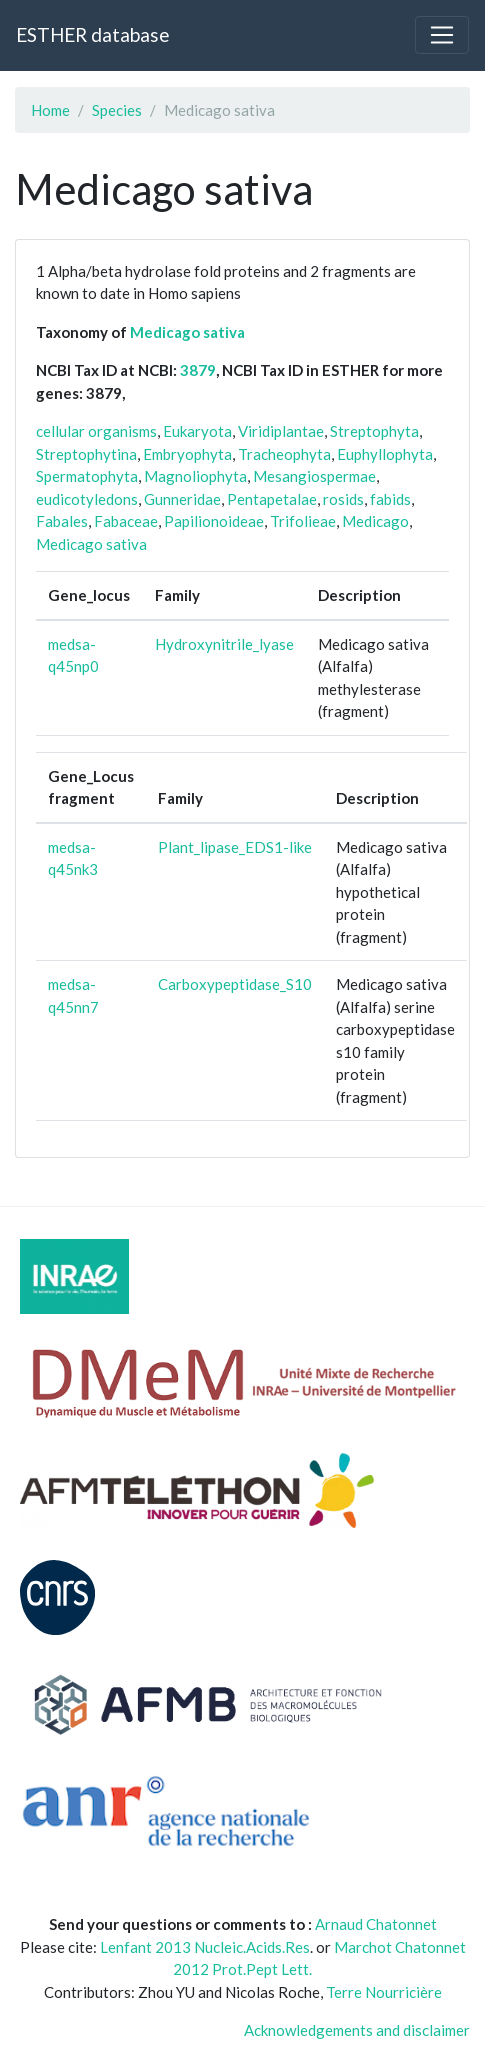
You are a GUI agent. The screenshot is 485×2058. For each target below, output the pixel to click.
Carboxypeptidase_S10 (235, 984)
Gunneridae (182, 499)
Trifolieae (303, 521)
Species (117, 110)
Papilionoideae (214, 521)
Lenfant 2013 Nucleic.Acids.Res (205, 1947)
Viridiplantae (281, 431)
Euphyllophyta (385, 454)
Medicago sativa (187, 332)
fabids (390, 499)
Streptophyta (374, 431)
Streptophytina (86, 454)
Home (50, 110)
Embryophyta (187, 454)
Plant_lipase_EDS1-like (235, 847)
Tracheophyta (284, 454)
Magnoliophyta (195, 476)
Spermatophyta (87, 476)
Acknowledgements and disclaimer (357, 2030)
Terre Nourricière (384, 1992)
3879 (198, 370)
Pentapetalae (272, 499)
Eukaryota (197, 431)
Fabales (62, 521)
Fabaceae (126, 521)
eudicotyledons (87, 499)
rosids (343, 499)
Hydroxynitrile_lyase (224, 644)
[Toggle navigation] (442, 35)
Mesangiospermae (314, 476)
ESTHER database (92, 34)
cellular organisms (96, 431)
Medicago (375, 521)
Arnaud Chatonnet (376, 1924)
